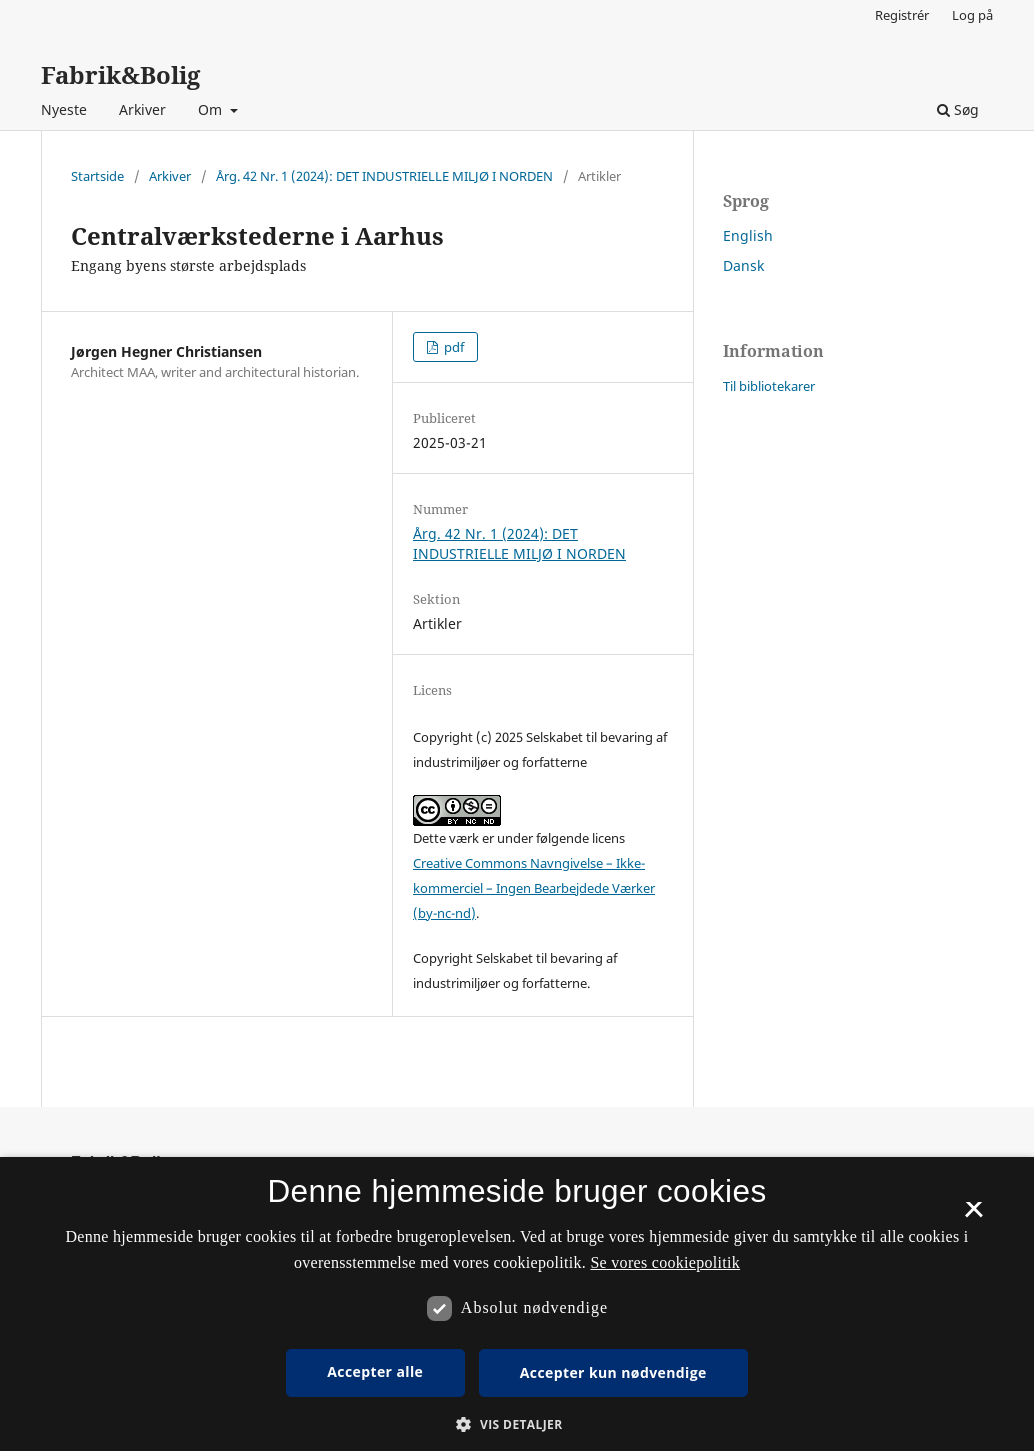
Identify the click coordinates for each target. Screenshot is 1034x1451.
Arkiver (142, 109)
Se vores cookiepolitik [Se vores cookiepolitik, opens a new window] (665, 1262)
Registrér (902, 15)
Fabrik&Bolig (120, 74)
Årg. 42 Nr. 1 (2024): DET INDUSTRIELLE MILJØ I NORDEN (384, 176)
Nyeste (64, 109)
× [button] (973, 1216)
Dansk (743, 265)
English (748, 235)
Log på (972, 15)
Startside (97, 176)
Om (212, 109)
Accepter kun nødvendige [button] (613, 1372)
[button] (516, 1424)
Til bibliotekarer (769, 386)
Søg (958, 109)
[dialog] (517, 1304)
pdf (452, 347)
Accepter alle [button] (375, 1371)
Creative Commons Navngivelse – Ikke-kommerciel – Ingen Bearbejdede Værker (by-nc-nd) (534, 888)
